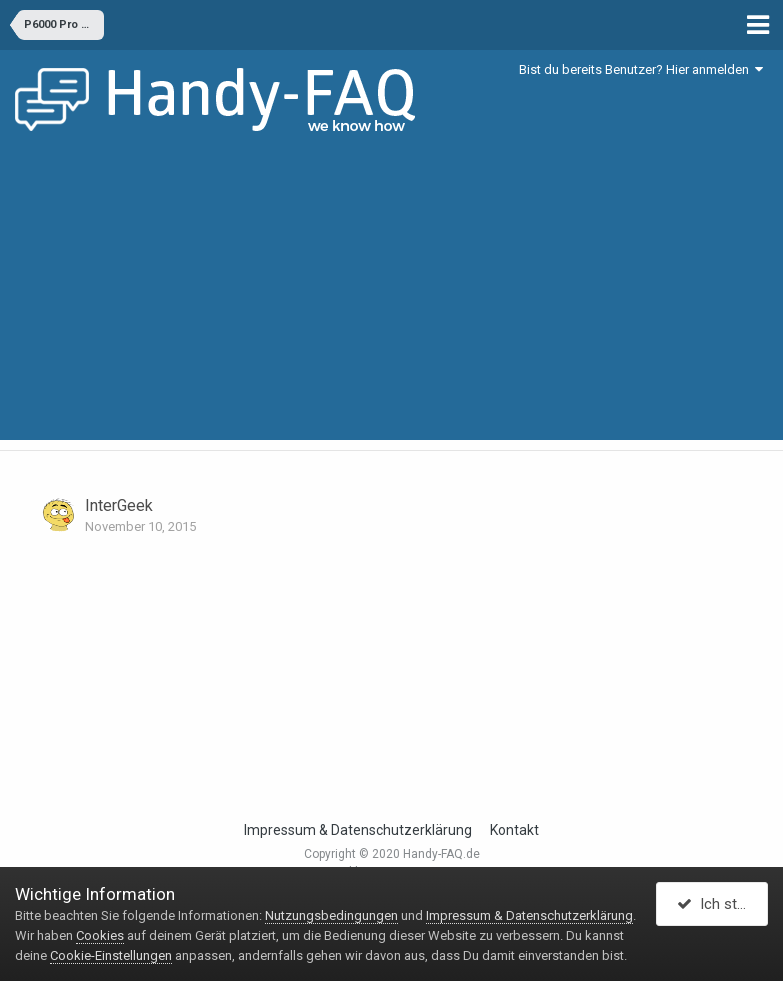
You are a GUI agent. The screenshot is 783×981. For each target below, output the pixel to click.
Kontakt (514, 830)
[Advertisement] (391, 300)
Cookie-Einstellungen (111, 955)
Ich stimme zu (722, 904)
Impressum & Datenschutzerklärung (358, 830)
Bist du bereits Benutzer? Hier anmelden (641, 69)
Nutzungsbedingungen (331, 915)
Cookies (100, 935)
